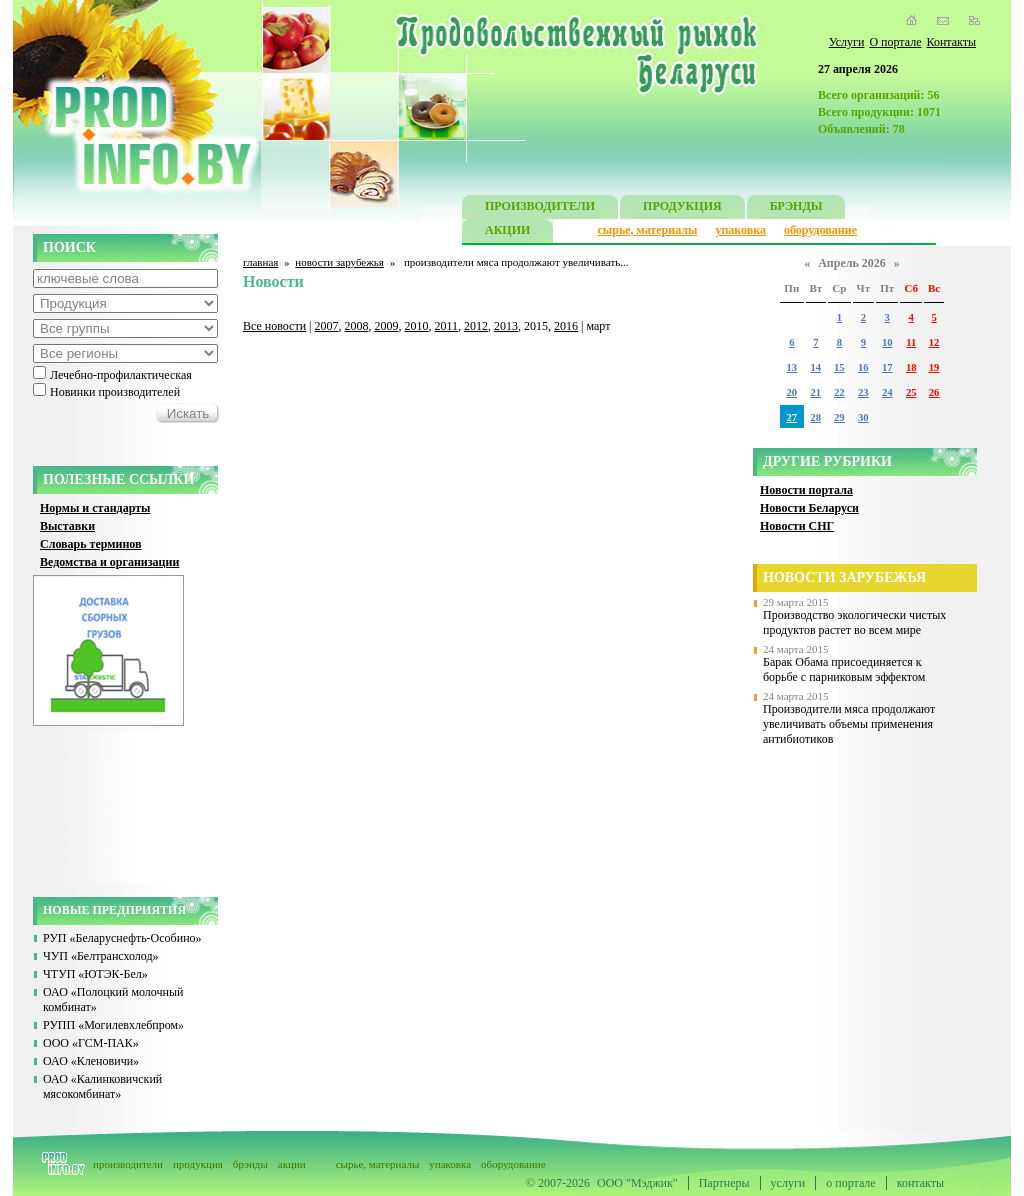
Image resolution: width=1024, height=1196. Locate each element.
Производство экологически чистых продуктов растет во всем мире (854, 622)
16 (863, 367)
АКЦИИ (507, 232)
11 (911, 342)
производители (128, 1164)
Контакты (951, 42)
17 (887, 367)
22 (839, 392)
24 (887, 392)
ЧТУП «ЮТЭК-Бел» (95, 974)
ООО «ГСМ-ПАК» (91, 1043)
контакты (920, 1183)
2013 (506, 326)
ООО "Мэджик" (637, 1183)
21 (816, 392)
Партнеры (724, 1183)
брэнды (250, 1164)
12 (934, 342)
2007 (327, 326)
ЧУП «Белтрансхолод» (101, 956)
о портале (850, 1183)
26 (934, 392)
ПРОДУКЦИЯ (682, 208)
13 (791, 367)
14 (816, 367)
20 (791, 392)
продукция (198, 1164)
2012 (476, 326)
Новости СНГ (797, 526)
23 (863, 392)
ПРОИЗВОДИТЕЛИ (540, 208)
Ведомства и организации (109, 562)
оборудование (820, 230)
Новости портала (806, 490)
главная (260, 262)
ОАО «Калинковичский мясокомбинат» (102, 1086)
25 (911, 392)
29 (839, 417)
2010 (417, 326)
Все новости (274, 326)
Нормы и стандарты (95, 508)
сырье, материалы (648, 230)
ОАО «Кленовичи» (91, 1061)
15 (839, 367)
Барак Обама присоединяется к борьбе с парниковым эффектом (844, 669)
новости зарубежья (339, 262)
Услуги (847, 42)
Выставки (67, 526)
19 (934, 367)
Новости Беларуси (809, 508)
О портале (895, 42)
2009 (387, 326)
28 (816, 417)
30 (863, 417)
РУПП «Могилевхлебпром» (113, 1025)
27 (791, 417)
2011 (447, 326)
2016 (566, 326)
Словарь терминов (91, 544)
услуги (788, 1183)
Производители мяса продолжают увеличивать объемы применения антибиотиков (849, 724)
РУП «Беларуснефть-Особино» (122, 938)
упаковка (740, 230)
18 (911, 367)
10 (887, 342)
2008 (357, 326)
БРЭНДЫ (796, 208)
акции (292, 1164)
